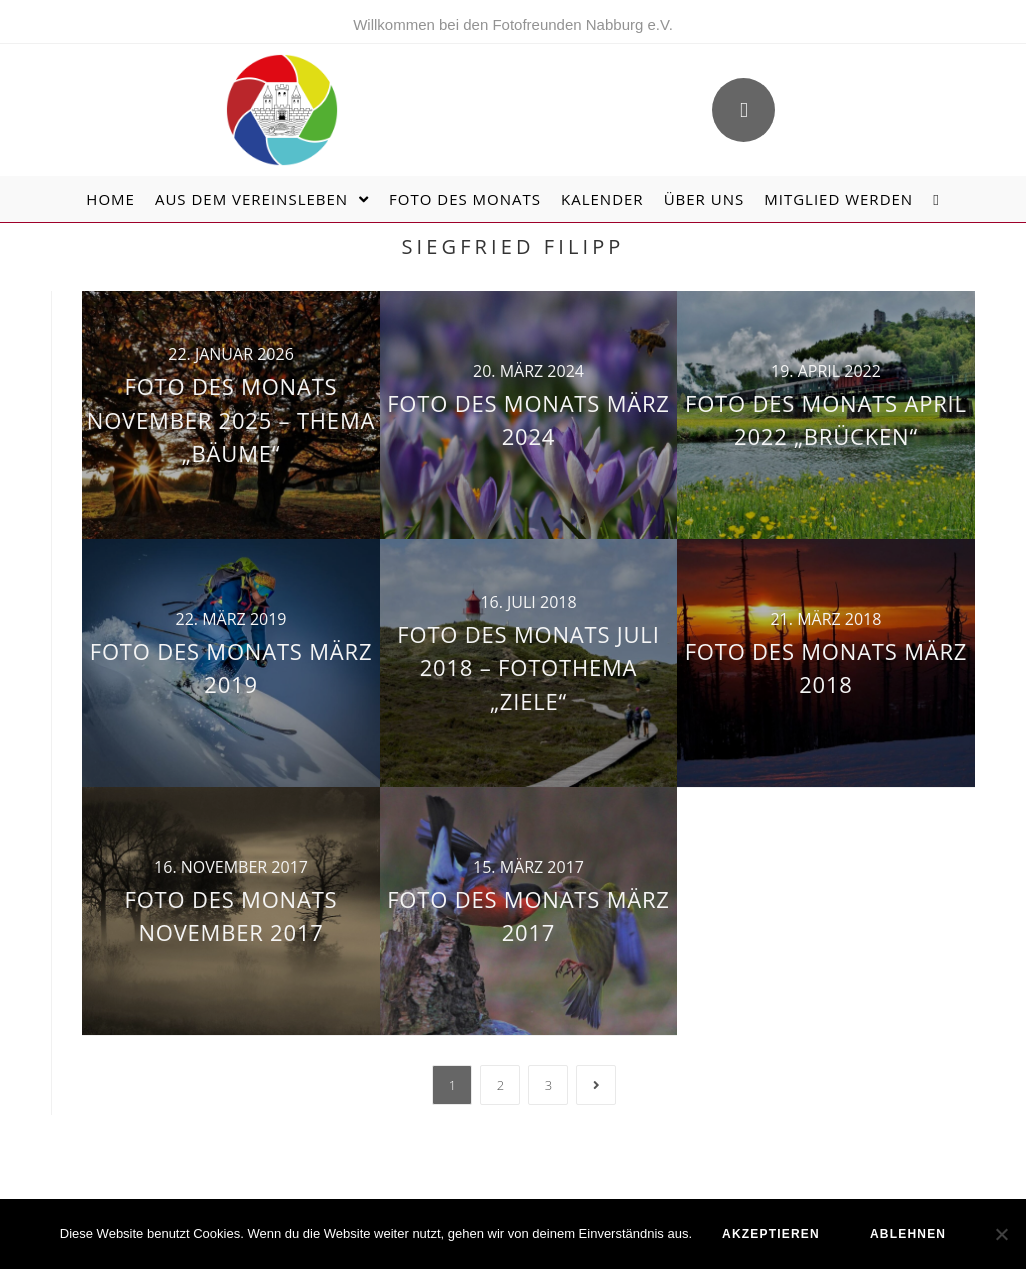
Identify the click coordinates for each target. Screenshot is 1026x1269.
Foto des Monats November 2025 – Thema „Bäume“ (231, 419)
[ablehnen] (1001, 1234)
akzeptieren (771, 1234)
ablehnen (908, 1234)
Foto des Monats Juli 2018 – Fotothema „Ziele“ (528, 667)
